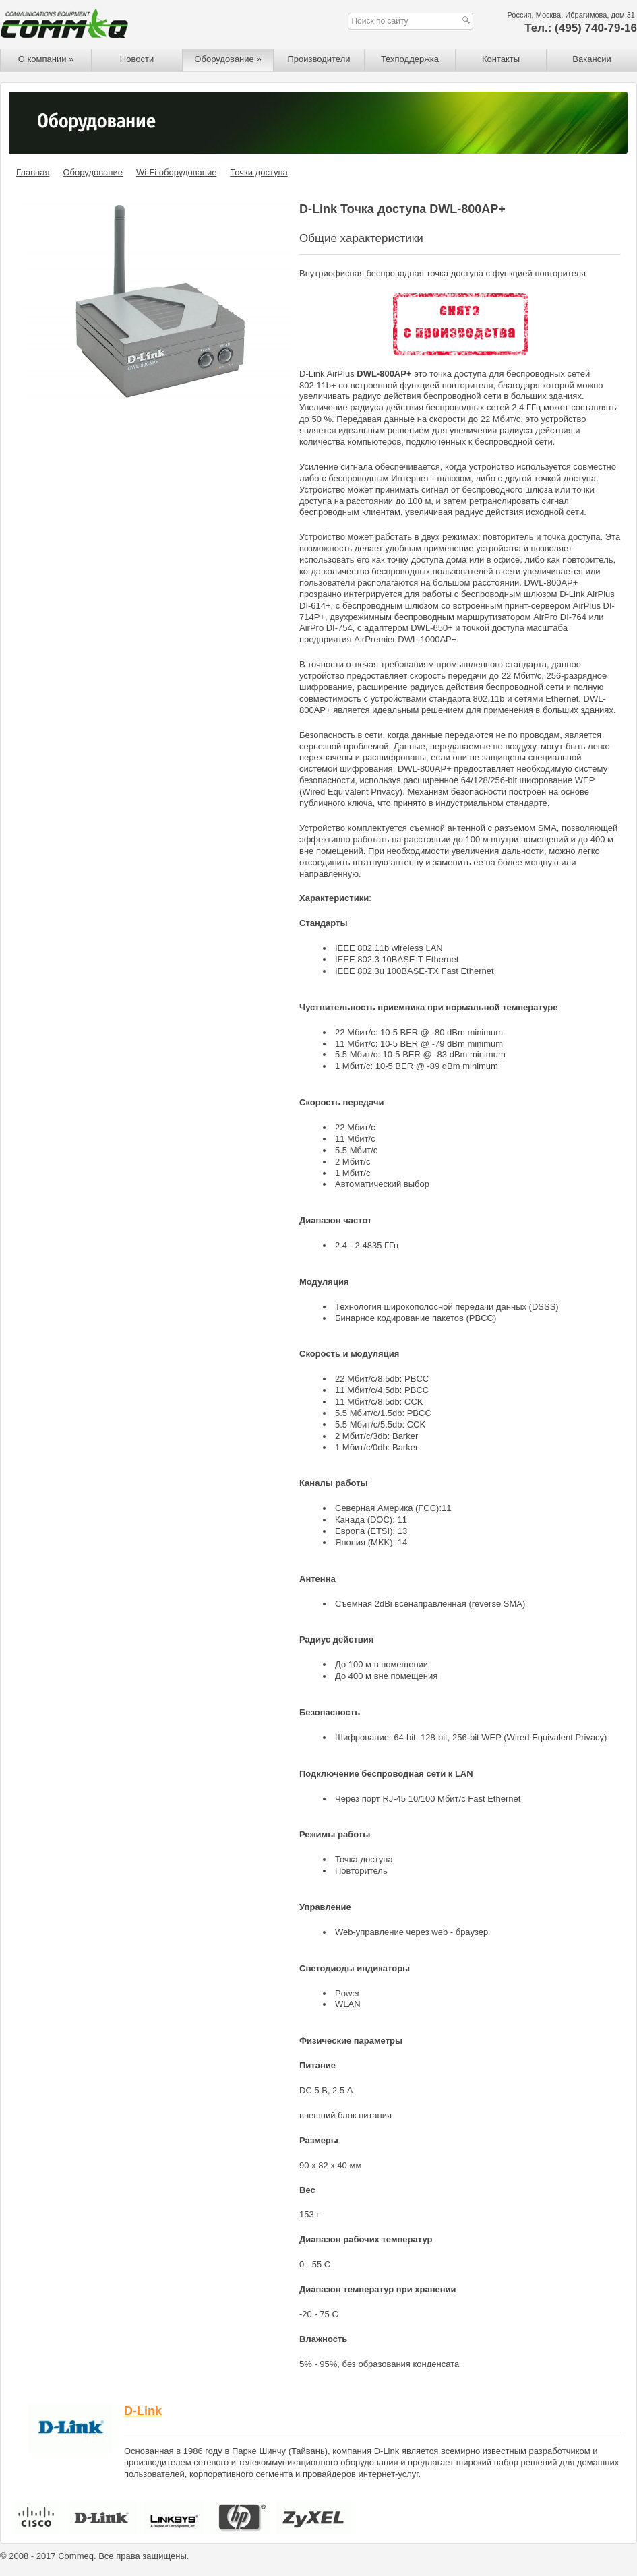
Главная (32, 172)
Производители (318, 59)
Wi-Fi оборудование (176, 172)
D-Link (143, 2411)
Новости (137, 59)
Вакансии (591, 59)
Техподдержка (410, 59)
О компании (46, 59)
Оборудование (227, 59)
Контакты (501, 59)
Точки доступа (258, 172)
